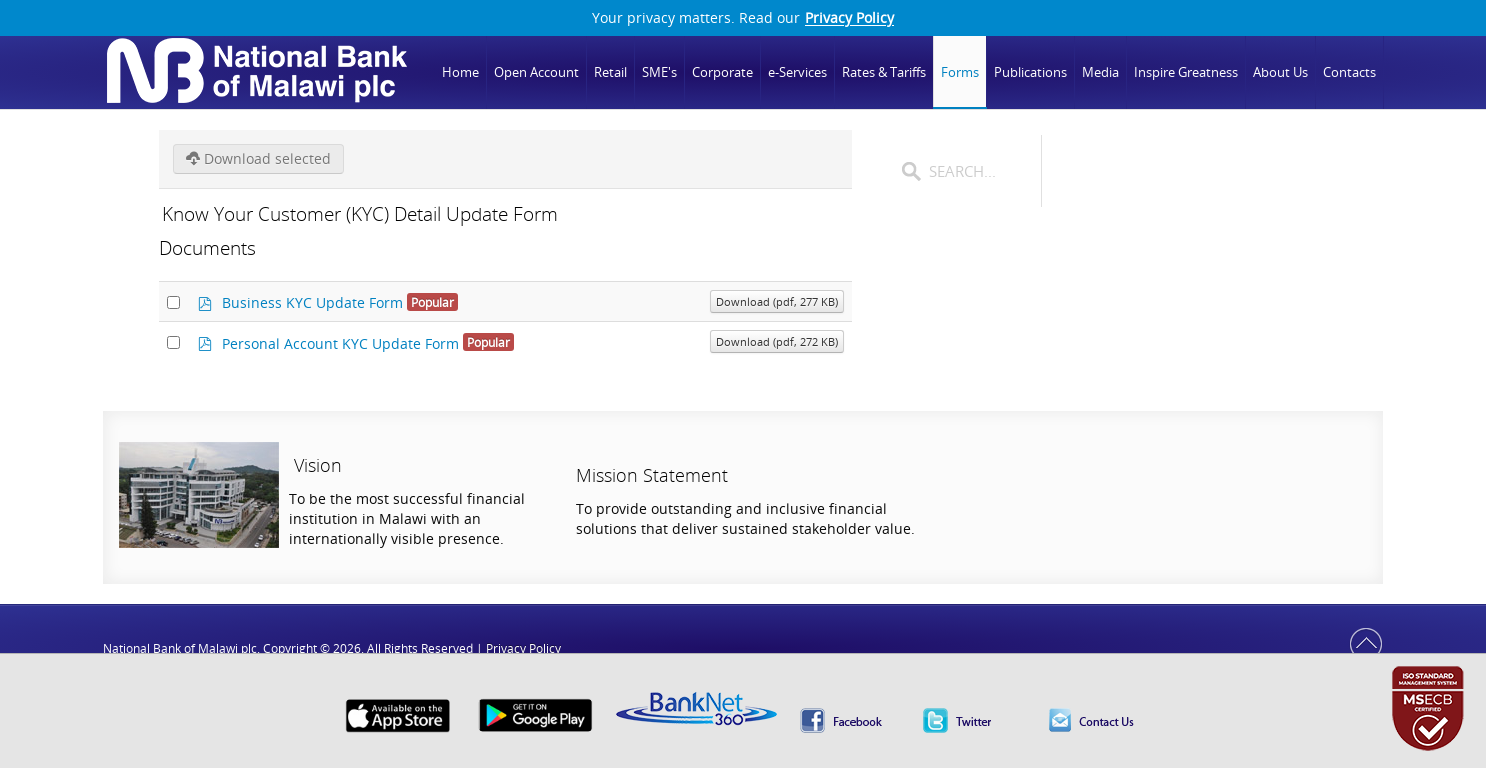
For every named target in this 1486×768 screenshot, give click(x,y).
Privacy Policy (849, 18)
